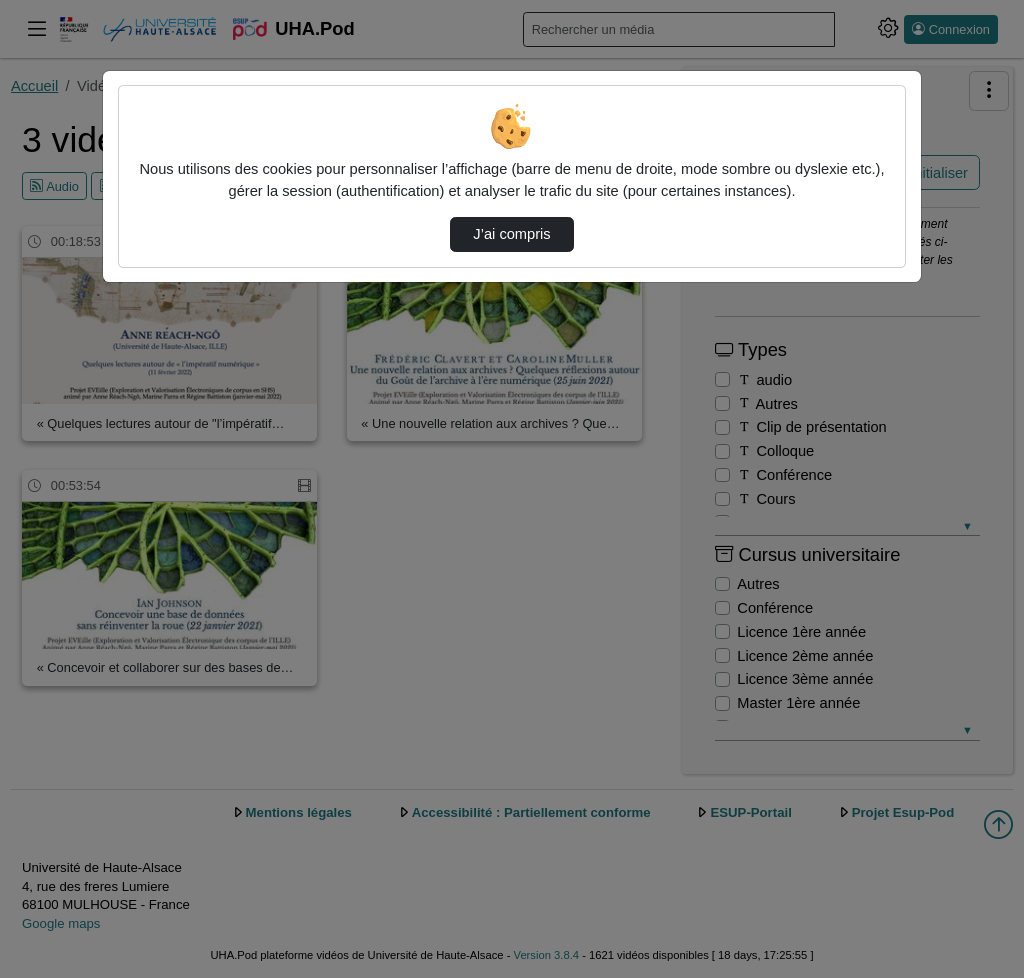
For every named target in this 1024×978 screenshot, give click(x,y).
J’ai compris (511, 234)
